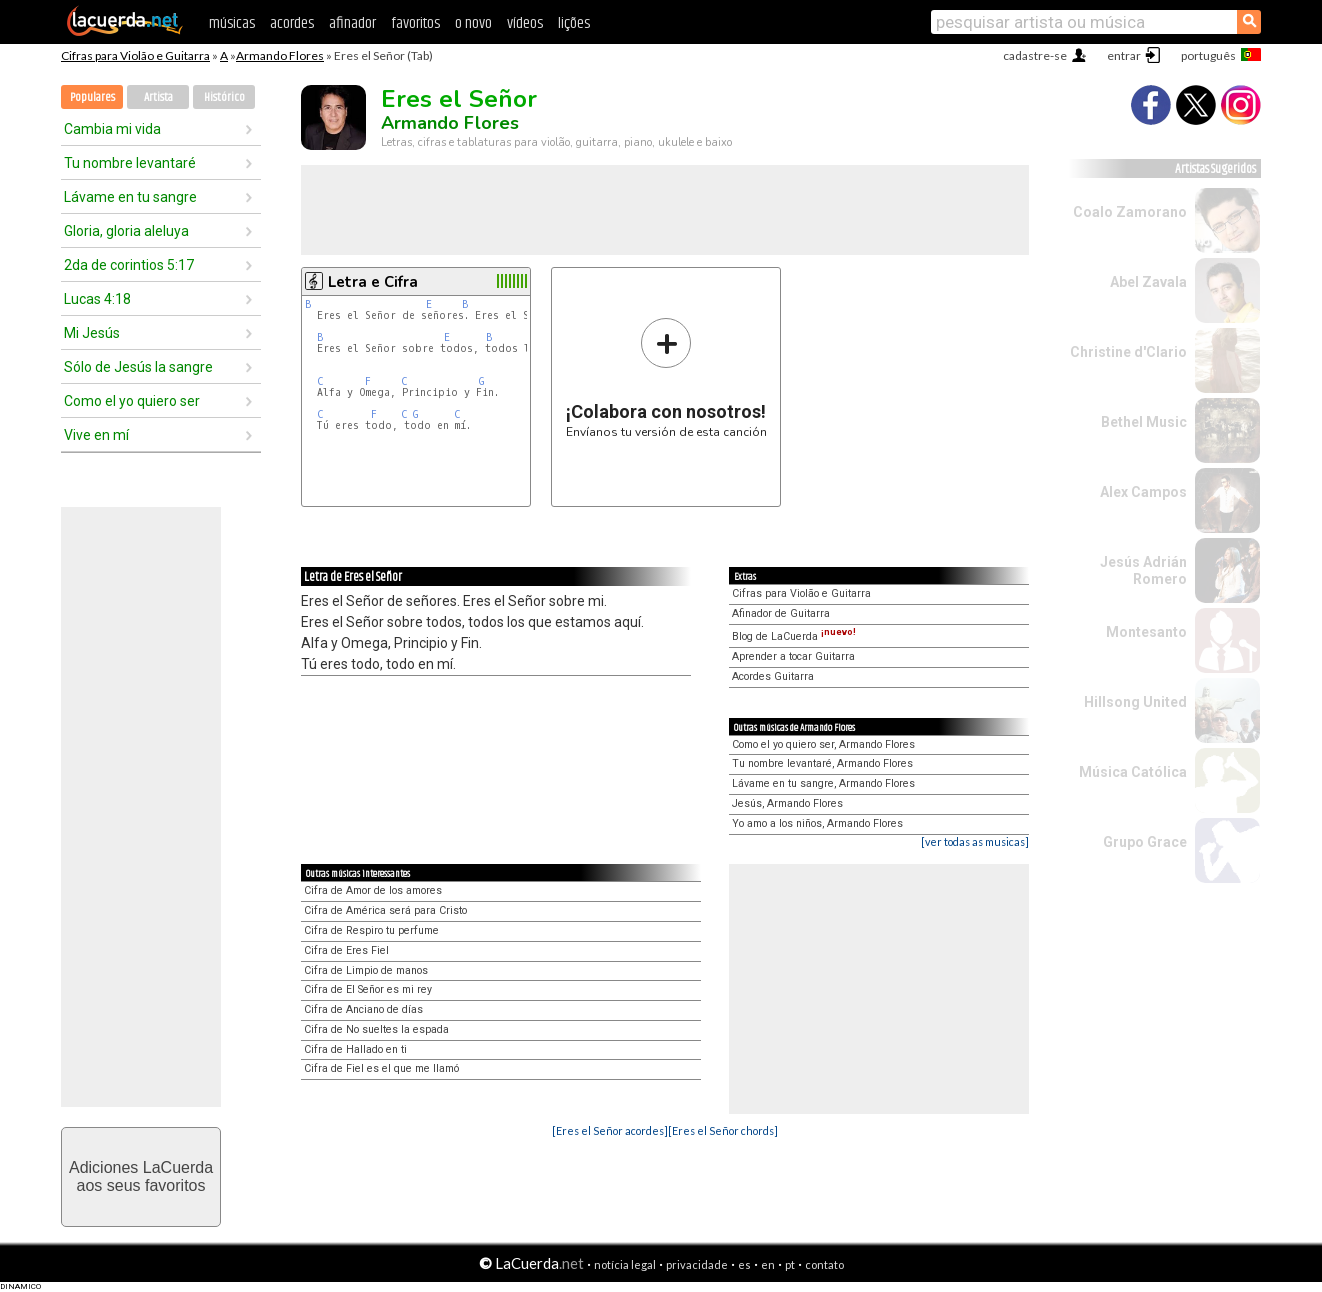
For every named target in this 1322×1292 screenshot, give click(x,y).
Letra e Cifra (373, 282)
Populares (92, 97)
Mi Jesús (92, 333)
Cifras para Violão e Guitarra (135, 55)
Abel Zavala (1148, 282)
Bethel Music (1144, 422)
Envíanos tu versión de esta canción (666, 377)
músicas (232, 23)
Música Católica (1133, 772)
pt (790, 1264)
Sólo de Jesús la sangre (138, 367)
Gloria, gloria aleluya (126, 231)
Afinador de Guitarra (781, 613)
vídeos (525, 23)
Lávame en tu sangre (130, 197)
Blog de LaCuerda (794, 636)
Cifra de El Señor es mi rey (368, 989)
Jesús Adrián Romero (1143, 570)
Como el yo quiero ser (132, 401)
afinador (352, 23)
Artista (158, 97)
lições (574, 23)
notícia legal (625, 1264)
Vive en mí (96, 435)
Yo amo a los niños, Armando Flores (817, 823)
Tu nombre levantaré (130, 163)
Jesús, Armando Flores (787, 803)
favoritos (415, 23)
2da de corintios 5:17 (129, 265)
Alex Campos (1143, 492)
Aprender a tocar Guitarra (793, 656)
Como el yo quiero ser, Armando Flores (823, 744)
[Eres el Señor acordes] (610, 1130)
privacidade (697, 1264)
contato (824, 1264)
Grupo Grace (1145, 842)
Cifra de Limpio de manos (366, 970)
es (744, 1264)
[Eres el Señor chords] (723, 1130)
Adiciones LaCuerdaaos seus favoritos (141, 1176)
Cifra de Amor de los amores (373, 890)
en (768, 1264)
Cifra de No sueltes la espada (376, 1029)
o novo (473, 23)
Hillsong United (1135, 702)
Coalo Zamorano (1130, 212)
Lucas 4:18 (97, 299)
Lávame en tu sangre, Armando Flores (823, 783)
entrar (1124, 55)
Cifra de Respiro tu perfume (371, 930)
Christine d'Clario (1128, 352)
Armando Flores (280, 55)
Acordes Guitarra (773, 676)
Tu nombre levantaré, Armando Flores (822, 763)
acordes (292, 23)
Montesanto (1146, 632)
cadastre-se (1035, 55)
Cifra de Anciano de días (363, 1009)
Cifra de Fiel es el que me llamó (381, 1068)
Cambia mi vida (112, 129)
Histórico (224, 97)
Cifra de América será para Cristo (385, 910)
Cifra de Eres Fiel (346, 950)
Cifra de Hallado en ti (355, 1049)
